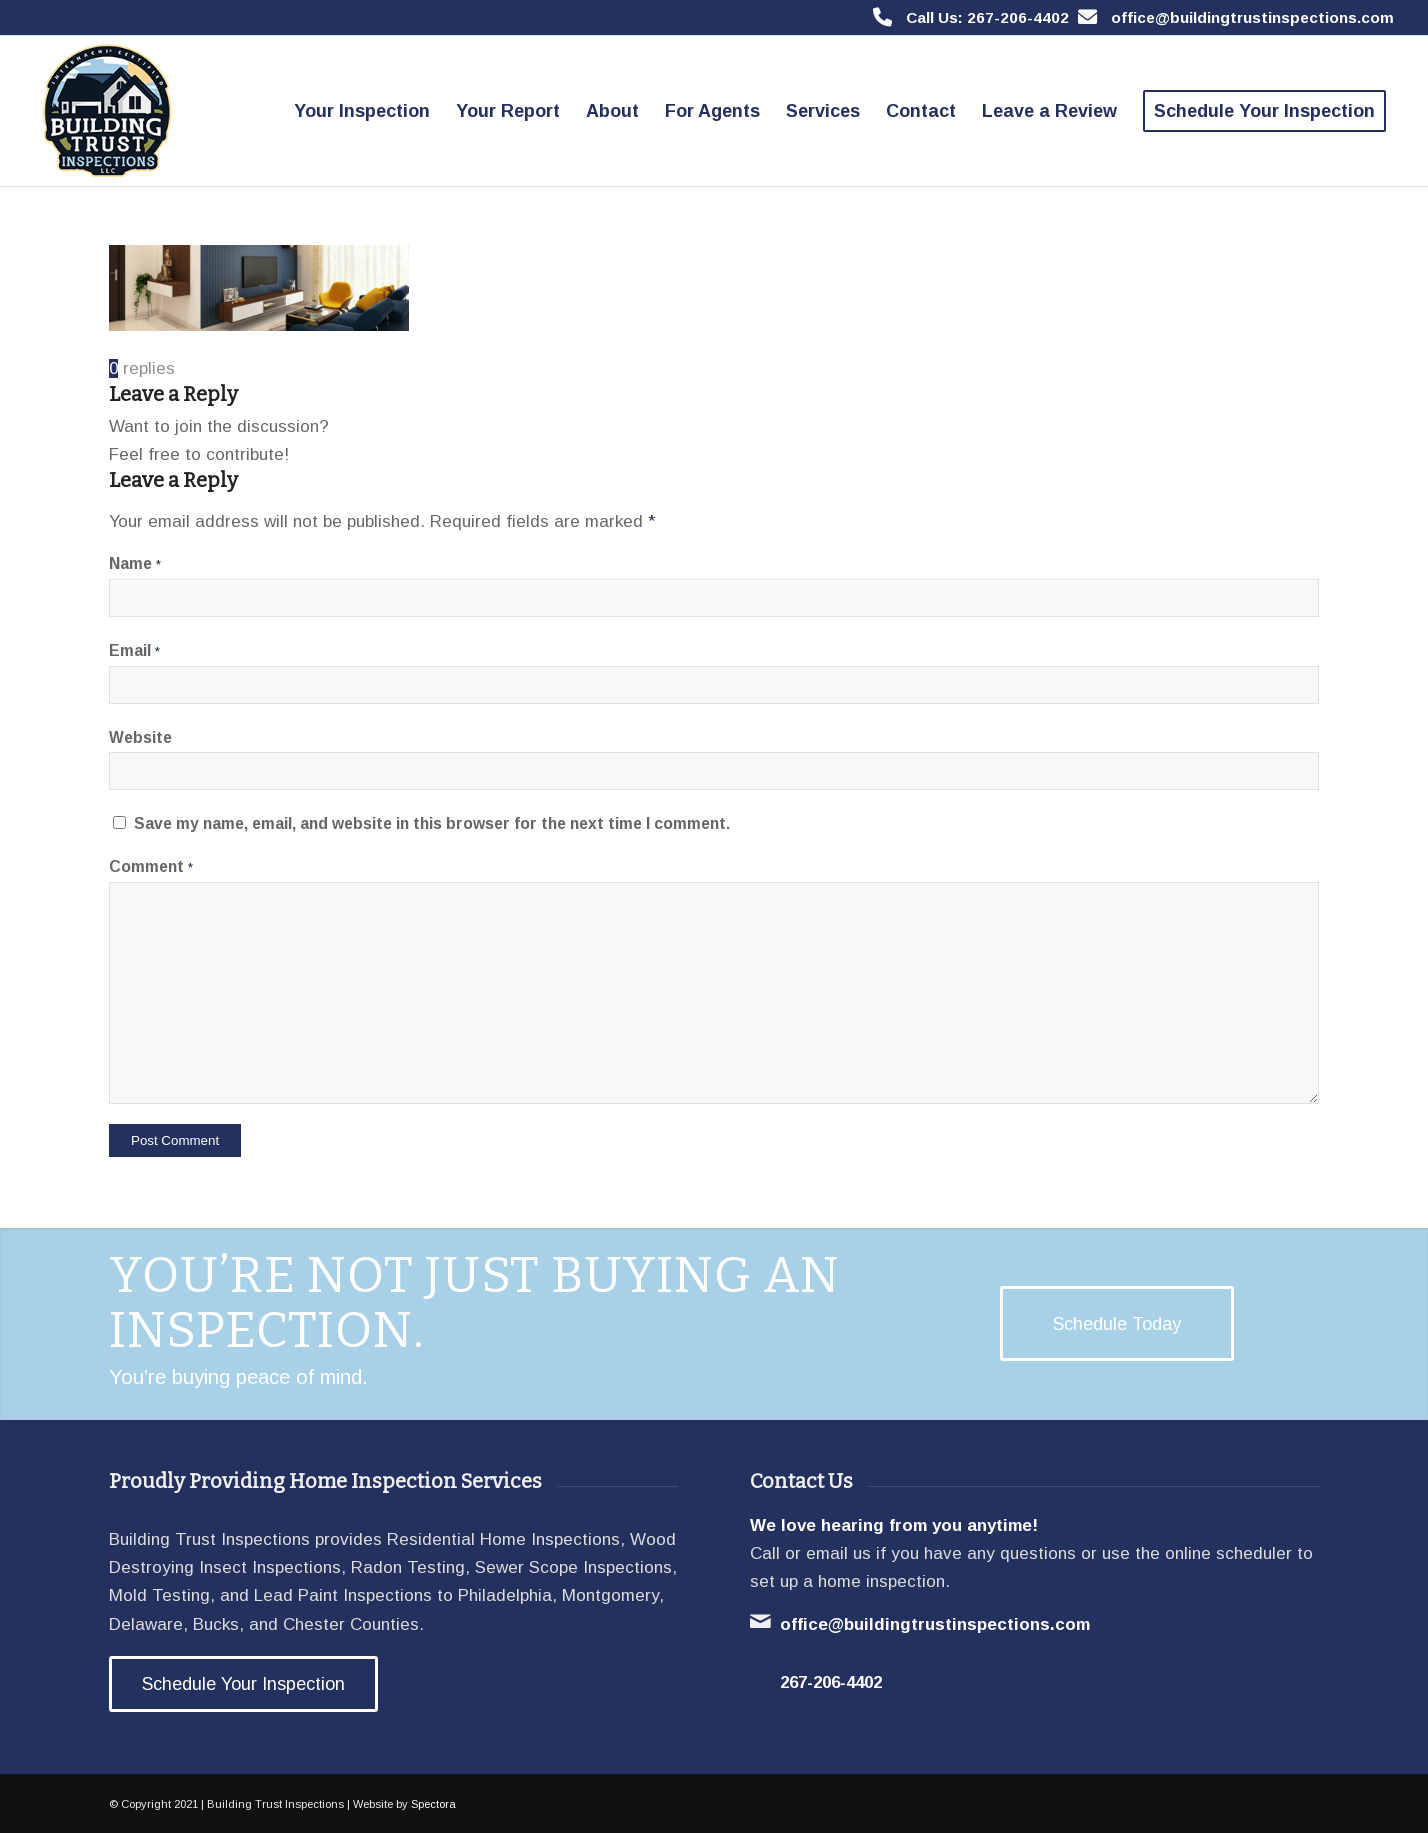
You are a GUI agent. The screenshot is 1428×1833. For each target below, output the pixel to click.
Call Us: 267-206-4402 (987, 17)
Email (134, 650)
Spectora (433, 1804)
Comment (151, 866)
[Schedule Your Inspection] (243, 1684)
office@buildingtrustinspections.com (1252, 17)
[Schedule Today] (1117, 1324)
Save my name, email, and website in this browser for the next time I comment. (432, 823)
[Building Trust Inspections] (104, 111)
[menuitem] (362, 111)
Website (140, 737)
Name (135, 563)
